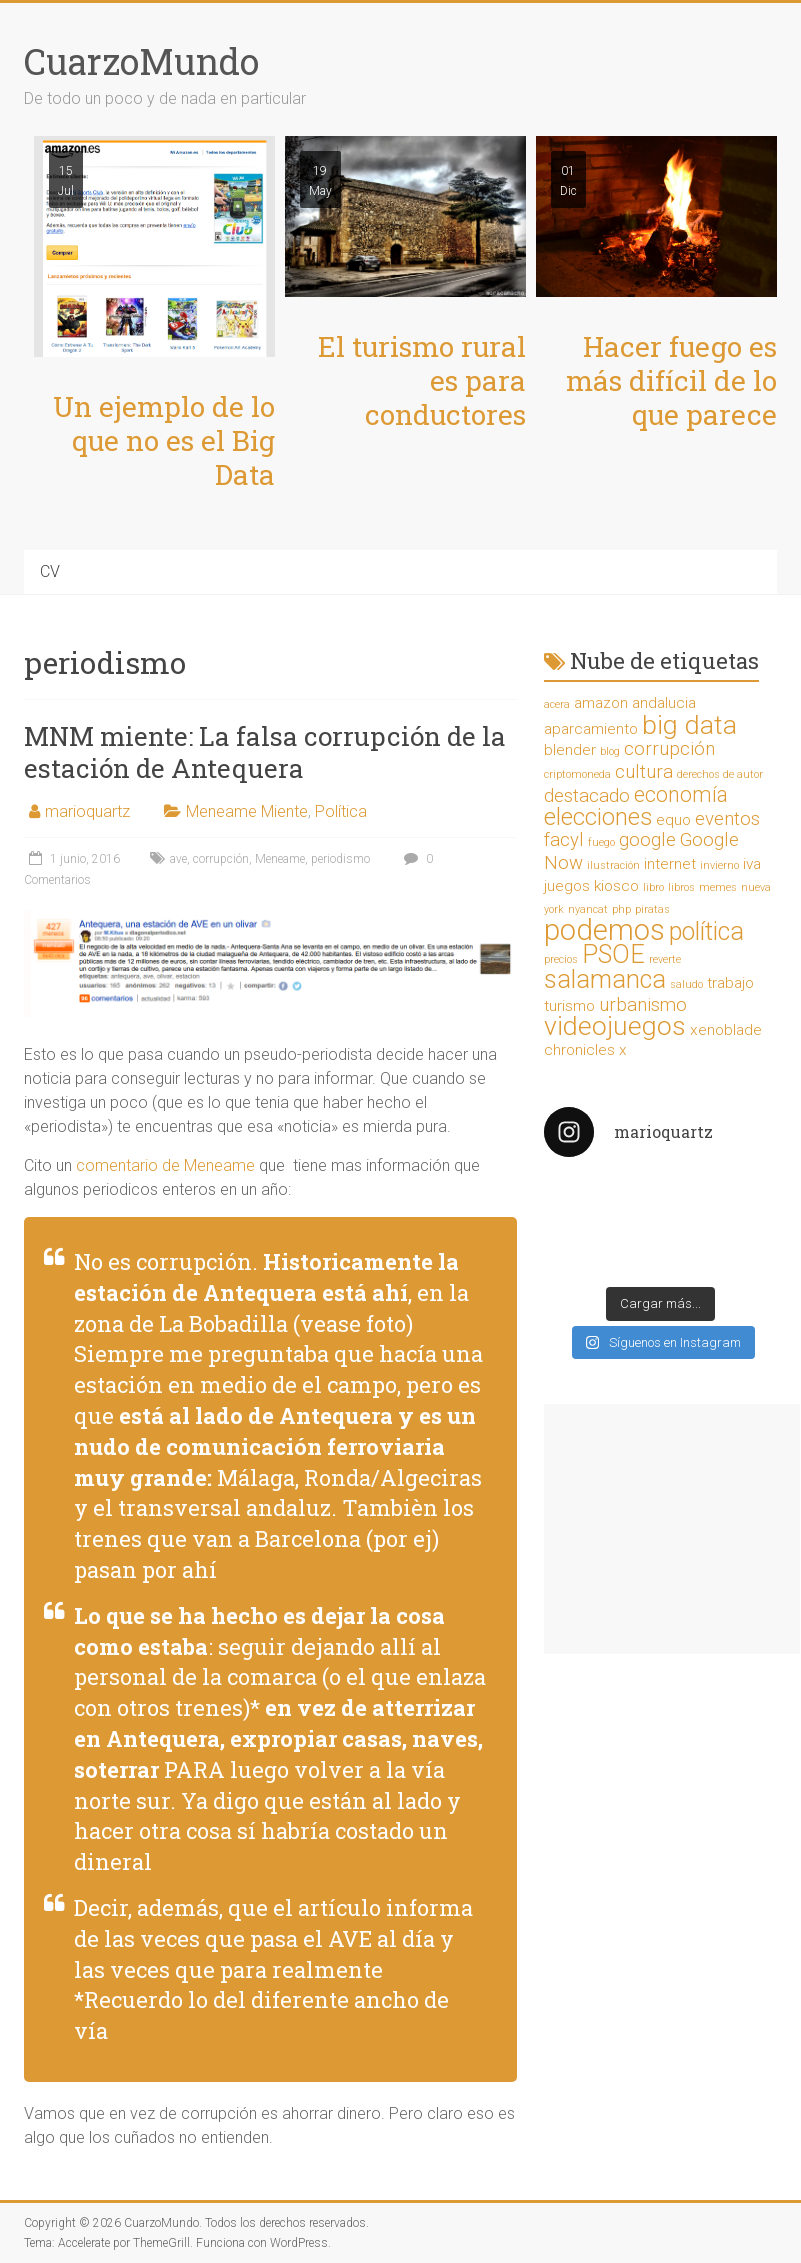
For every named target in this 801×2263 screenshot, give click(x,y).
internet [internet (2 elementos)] (670, 864)
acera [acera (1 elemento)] (557, 704)
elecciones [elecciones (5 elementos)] (598, 817)
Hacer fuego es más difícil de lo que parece (671, 380)
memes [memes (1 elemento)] (718, 887)
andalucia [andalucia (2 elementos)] (664, 703)
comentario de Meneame (165, 1165)
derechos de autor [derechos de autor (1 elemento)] (720, 774)
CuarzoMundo (141, 61)
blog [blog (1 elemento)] (610, 751)
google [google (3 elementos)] (647, 840)
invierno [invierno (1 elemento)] (719, 865)
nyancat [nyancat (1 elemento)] (588, 909)
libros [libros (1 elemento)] (681, 887)
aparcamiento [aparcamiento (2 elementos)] (591, 729)
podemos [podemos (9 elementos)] (604, 930)
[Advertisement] (672, 1529)
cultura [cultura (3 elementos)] (644, 772)
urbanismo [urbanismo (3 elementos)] (643, 1005)
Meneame (280, 859)
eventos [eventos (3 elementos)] (727, 819)
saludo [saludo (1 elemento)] (686, 984)
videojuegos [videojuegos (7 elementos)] (615, 1026)
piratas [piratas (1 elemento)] (652, 909)
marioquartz (87, 811)
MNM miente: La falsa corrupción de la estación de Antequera (265, 752)
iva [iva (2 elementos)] (752, 864)
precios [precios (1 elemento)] (561, 959)
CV (50, 571)
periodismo (340, 859)
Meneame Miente (247, 811)
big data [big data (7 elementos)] (689, 725)
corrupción (221, 859)
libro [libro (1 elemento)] (653, 887)
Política (341, 811)
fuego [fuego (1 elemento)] (601, 842)
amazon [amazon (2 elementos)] (601, 703)
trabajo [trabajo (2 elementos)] (730, 983)
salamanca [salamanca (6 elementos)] (605, 979)
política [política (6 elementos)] (706, 931)
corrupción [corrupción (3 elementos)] (669, 749)
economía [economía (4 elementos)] (681, 794)
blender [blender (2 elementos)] (570, 750)
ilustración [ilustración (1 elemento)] (613, 865)
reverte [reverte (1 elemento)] (665, 959)
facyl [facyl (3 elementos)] (564, 840)
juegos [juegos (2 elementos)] (567, 886)
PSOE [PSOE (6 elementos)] (613, 954)
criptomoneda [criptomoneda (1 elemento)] (577, 774)
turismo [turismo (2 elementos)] (569, 1006)
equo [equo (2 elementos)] (673, 820)
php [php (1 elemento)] (621, 909)
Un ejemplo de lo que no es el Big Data (164, 440)
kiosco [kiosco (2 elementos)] (616, 886)
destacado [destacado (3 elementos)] (587, 796)
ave (178, 859)
